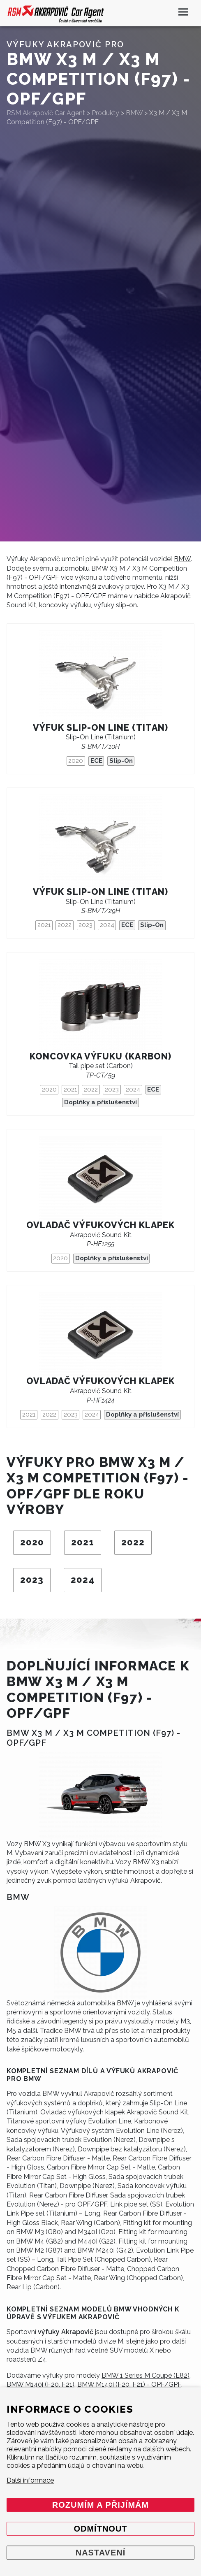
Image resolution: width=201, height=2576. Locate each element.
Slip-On (121, 760)
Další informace (30, 2480)
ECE (96, 760)
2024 (107, 925)
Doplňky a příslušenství (100, 1102)
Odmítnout (100, 2528)
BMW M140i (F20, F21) (40, 2384)
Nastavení (101, 2552)
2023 (85, 925)
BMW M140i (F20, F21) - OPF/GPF (129, 2384)
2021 (44, 925)
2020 (75, 760)
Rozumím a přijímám (100, 2504)
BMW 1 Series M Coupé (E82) (145, 2375)
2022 (65, 925)
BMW (182, 559)
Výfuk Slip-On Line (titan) (100, 727)
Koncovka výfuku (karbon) (100, 1056)
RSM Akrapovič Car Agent (46, 113)
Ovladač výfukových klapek (100, 1225)
